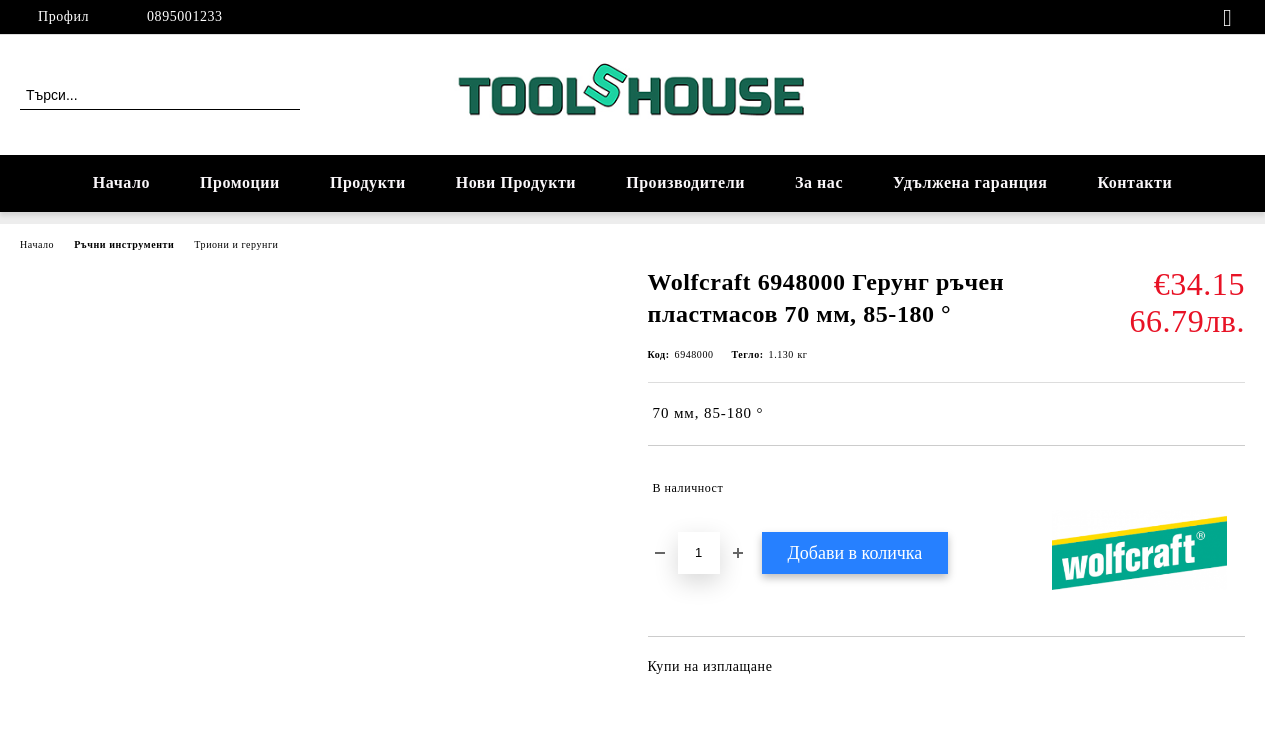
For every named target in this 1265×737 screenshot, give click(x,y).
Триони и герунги (236, 244)
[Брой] (699, 553)
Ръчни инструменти (124, 244)
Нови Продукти (516, 182)
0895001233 (185, 16)
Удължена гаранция (970, 182)
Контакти (1134, 182)
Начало (121, 182)
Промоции (240, 182)
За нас (819, 182)
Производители (685, 182)
